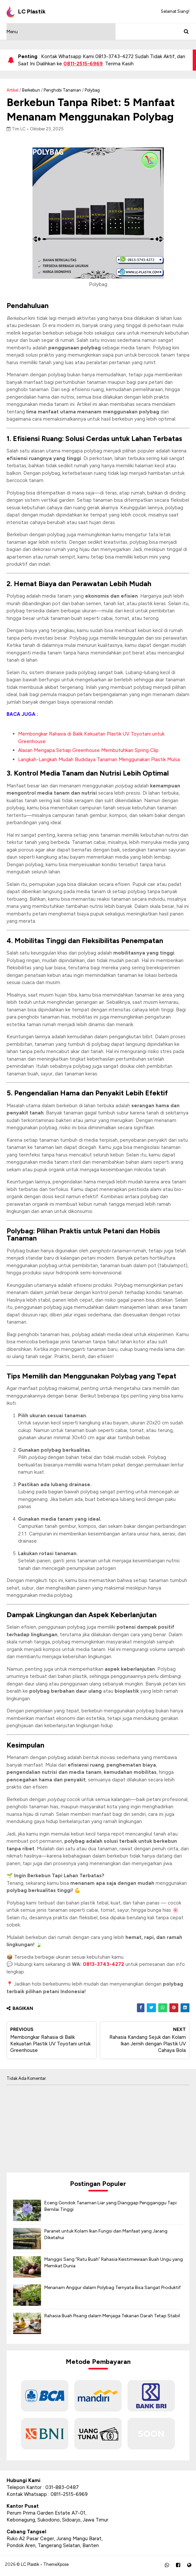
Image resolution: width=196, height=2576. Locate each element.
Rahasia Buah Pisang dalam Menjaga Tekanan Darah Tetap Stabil (112, 2318)
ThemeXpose (56, 2566)
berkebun (31, 90)
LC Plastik (30, 2566)
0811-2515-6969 (83, 64)
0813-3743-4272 (103, 1966)
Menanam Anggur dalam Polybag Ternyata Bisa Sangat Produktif (112, 2289)
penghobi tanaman (62, 90)
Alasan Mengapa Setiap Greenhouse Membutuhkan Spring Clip (88, 752)
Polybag (92, 90)
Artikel (12, 90)
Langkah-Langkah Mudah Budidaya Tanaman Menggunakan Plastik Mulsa (99, 761)
